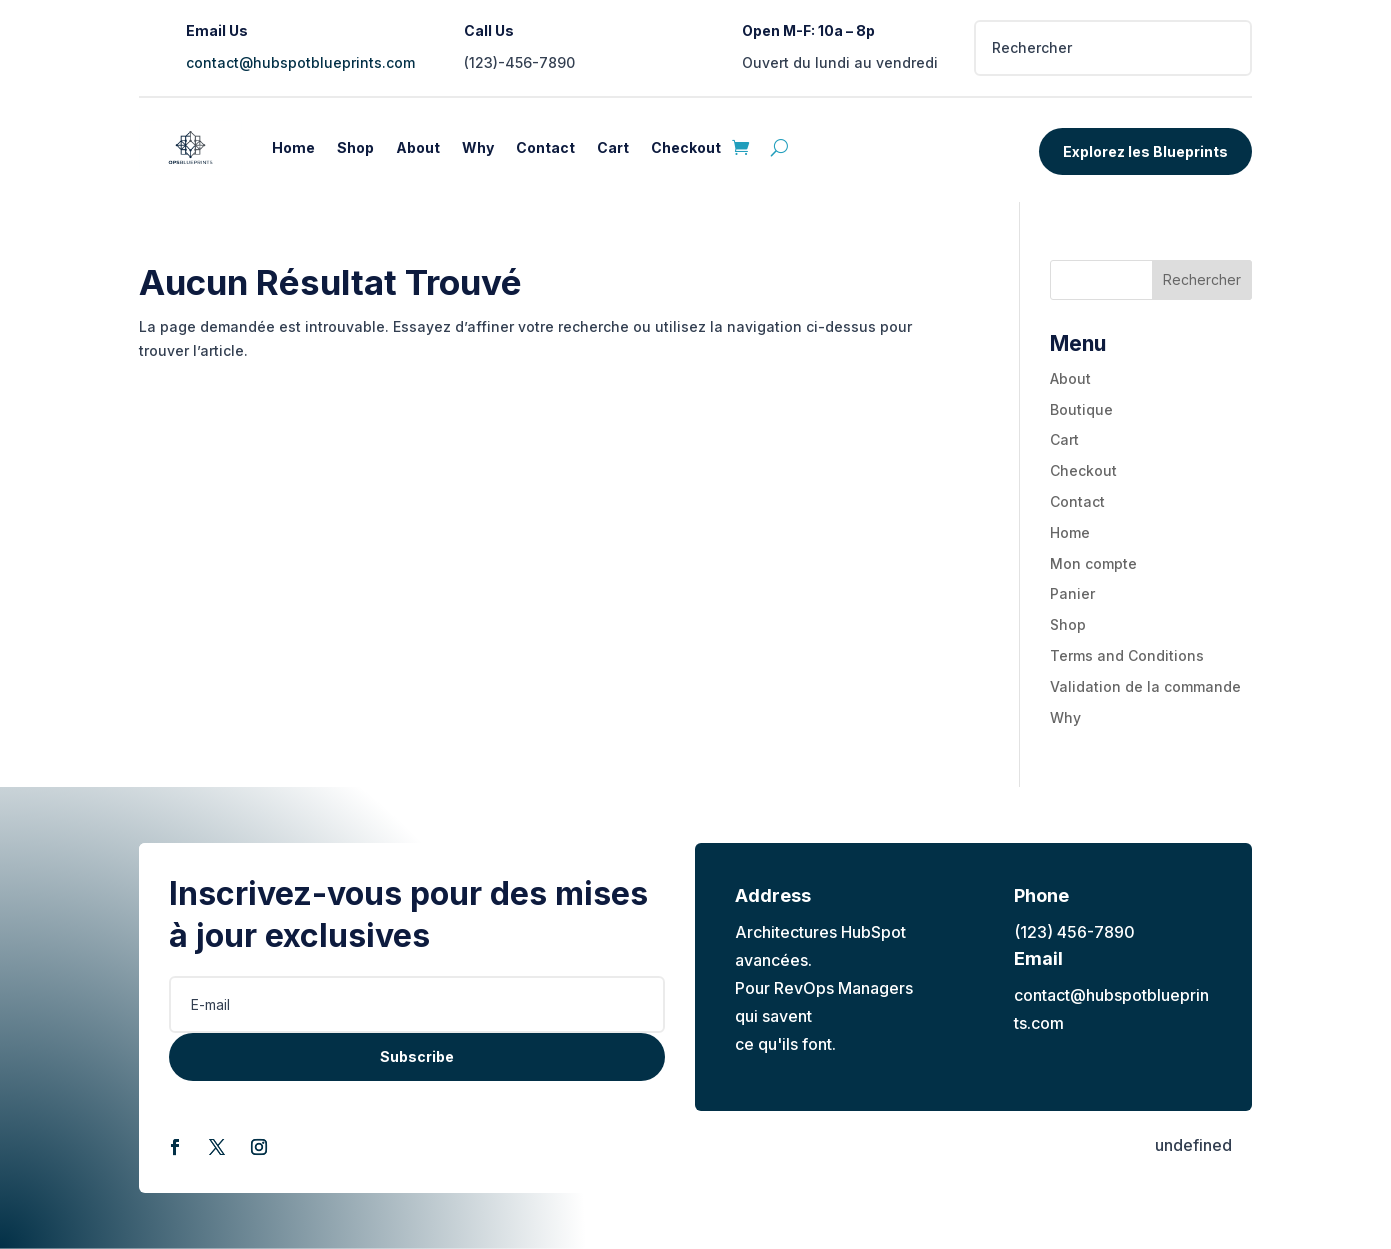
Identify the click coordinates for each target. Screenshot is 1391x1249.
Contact (545, 147)
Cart (613, 147)
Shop (355, 147)
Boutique (1081, 409)
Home (293, 147)
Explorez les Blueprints (1145, 151)
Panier (1072, 593)
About (418, 147)
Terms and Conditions (1127, 655)
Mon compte (1093, 563)
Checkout (686, 147)
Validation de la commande (1145, 686)
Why (478, 147)
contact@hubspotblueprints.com (300, 62)
